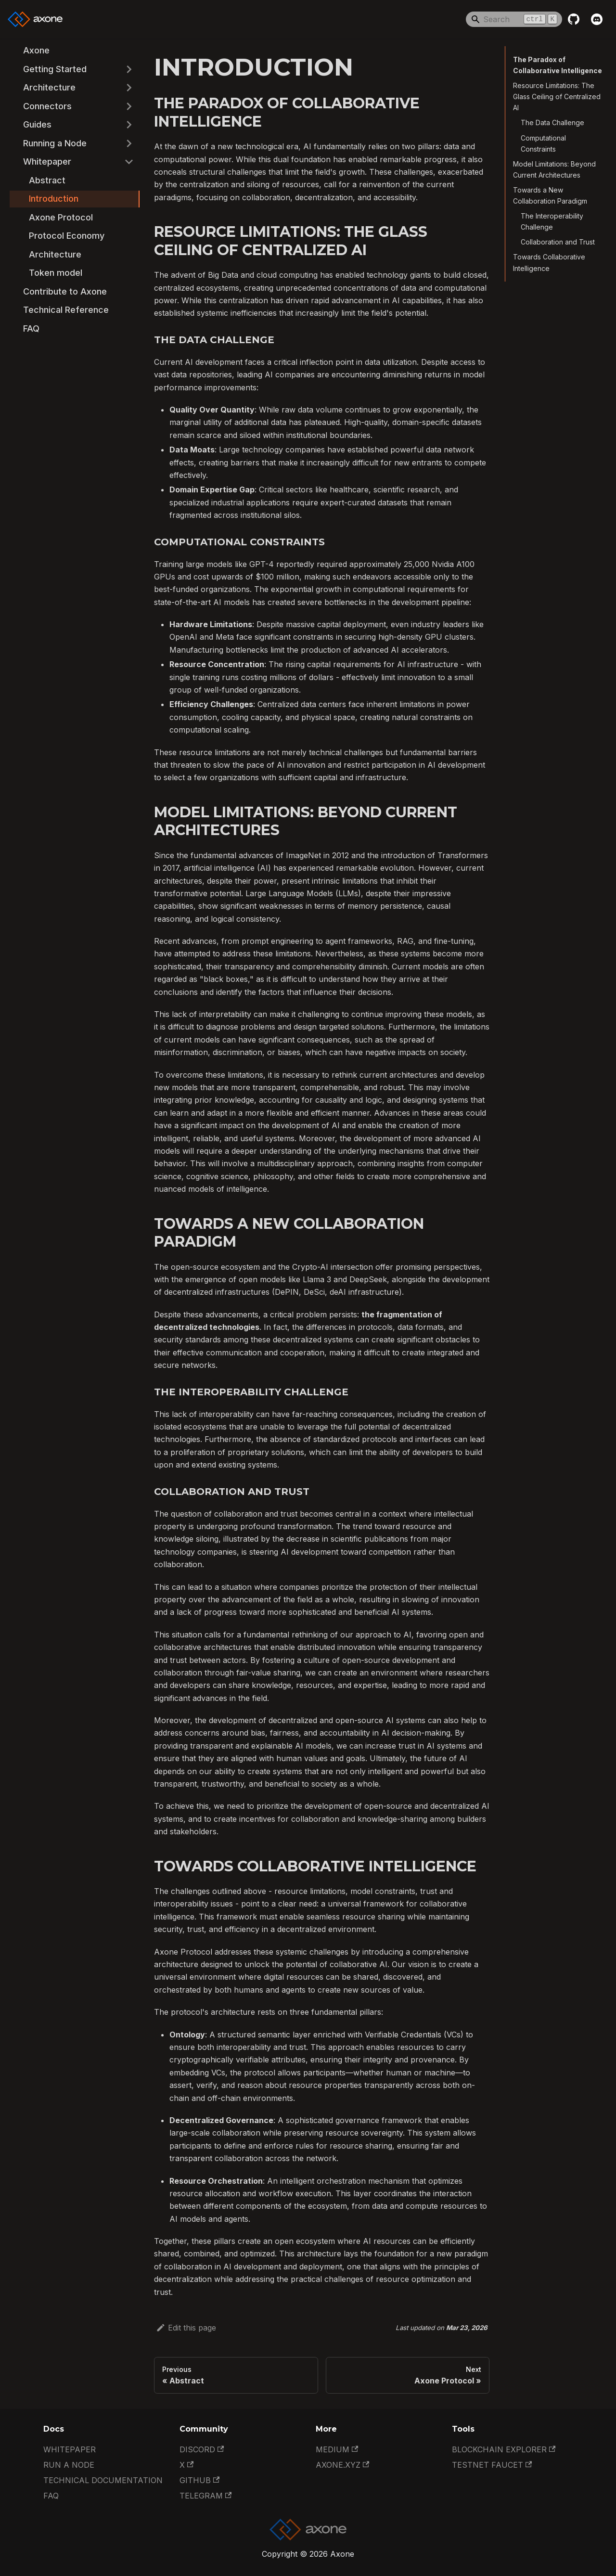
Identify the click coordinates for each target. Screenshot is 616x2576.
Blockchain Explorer (503, 2449)
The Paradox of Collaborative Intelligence (557, 65)
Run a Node (68, 2465)
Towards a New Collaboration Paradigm (550, 195)
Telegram (205, 2495)
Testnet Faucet (492, 2465)
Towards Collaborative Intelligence (549, 262)
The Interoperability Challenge (552, 221)
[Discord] (596, 19)
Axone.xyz (342, 2465)
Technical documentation (103, 2480)
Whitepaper (69, 2449)
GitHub (199, 2480)
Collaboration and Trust (558, 242)
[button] (72, 69)
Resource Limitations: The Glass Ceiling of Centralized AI (557, 96)
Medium (337, 2449)
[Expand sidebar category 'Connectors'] (129, 106)
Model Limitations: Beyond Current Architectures (554, 169)
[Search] (514, 19)
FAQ (51, 2495)
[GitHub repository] (573, 19)
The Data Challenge (552, 122)
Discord (202, 2449)
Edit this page (186, 2327)
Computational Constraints (543, 143)
